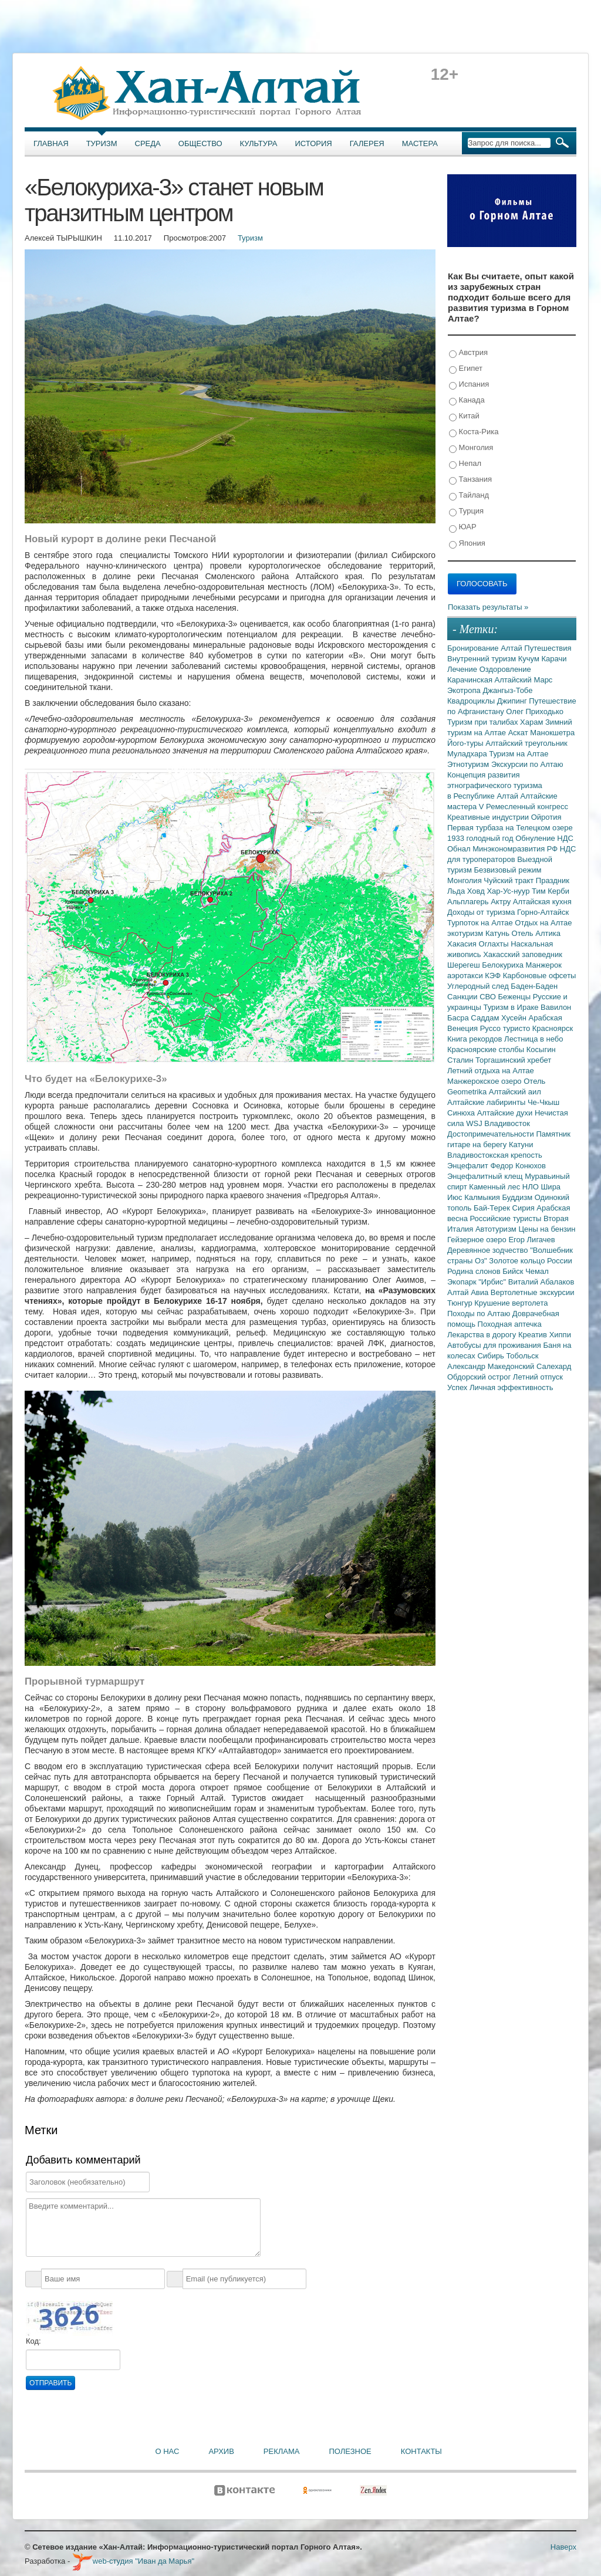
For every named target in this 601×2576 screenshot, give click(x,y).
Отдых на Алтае (543, 922)
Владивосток (507, 1123)
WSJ (475, 1123)
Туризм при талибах (483, 722)
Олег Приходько (534, 711)
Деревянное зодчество (488, 1250)
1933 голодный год (481, 838)
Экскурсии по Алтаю (527, 764)
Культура (259, 143)
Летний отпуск (538, 1376)
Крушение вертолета (511, 1303)
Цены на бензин (546, 1229)
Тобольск (522, 1355)
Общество (200, 143)
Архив (221, 2451)
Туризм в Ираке (512, 1007)
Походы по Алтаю (479, 1313)
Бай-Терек (493, 1208)
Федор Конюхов (518, 1165)
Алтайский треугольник (526, 743)
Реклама (282, 2451)
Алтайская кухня (542, 901)
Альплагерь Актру (480, 901)
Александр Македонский (491, 1366)
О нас (168, 2451)
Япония (467, 544)
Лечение (463, 669)
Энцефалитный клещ (486, 1176)
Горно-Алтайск (543, 912)
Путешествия (547, 648)
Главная (51, 143)
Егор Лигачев (531, 1239)
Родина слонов (474, 1271)
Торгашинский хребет (513, 1060)
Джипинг (513, 701)
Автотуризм (497, 1229)
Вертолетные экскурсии (533, 1292)
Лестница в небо (533, 1039)
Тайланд (469, 496)
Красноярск (552, 1028)
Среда (148, 143)
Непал (465, 464)
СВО (489, 996)
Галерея (367, 143)
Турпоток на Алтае (481, 922)
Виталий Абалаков (541, 1281)
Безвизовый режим (507, 870)
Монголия (471, 448)
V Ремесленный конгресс (523, 806)
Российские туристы (507, 1218)
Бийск (513, 1271)
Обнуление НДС (544, 838)
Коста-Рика (473, 432)
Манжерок (544, 965)
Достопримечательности (491, 1134)
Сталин (461, 1060)
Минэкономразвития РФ (516, 848)
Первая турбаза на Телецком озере (510, 827)
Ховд (477, 891)
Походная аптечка (510, 1324)
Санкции (463, 996)
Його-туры (466, 743)
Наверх (563, 2547)
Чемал (537, 1271)
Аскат (519, 732)
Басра (459, 1017)
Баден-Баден (534, 986)
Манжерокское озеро (485, 1081)
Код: (33, 2341)
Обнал (459, 848)
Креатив (533, 1334)
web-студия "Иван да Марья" (133, 2561)
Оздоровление (505, 669)
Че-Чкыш (543, 1102)
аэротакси (466, 975)
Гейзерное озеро (477, 1239)
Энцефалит (468, 1165)
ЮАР (463, 527)
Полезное (350, 2451)
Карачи (553, 658)
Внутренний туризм (482, 658)
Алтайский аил (515, 1091)
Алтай (512, 648)
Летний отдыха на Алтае (490, 1070)
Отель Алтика (536, 933)
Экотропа (464, 690)
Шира (551, 1186)
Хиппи (560, 1334)
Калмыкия (483, 1197)
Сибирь (491, 1355)
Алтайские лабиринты (487, 1102)
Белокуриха (503, 965)
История (313, 143)
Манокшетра (552, 732)
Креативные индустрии (489, 817)
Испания (469, 385)
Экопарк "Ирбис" (477, 1281)
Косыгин (541, 1049)
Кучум (530, 658)
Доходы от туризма (482, 912)
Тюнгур (460, 1303)
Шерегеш (464, 965)
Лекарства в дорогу (482, 1334)
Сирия (524, 1208)
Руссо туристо (506, 1028)
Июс (455, 1197)
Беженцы (515, 996)
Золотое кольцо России (530, 1260)
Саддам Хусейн (499, 1017)
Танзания (470, 480)
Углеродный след (479, 986)
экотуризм (466, 933)
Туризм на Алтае (518, 753)
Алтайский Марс (524, 679)
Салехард (553, 1366)
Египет (465, 369)
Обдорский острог (480, 1376)
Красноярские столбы (486, 1049)
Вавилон (556, 1007)
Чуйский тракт (510, 880)
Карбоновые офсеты (539, 975)
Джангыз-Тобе (507, 690)
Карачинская (471, 679)
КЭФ (493, 975)
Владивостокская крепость (494, 1155)
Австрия (468, 353)
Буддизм (518, 1197)
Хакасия (463, 943)
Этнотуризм (469, 764)
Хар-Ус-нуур (509, 891)
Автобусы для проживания (495, 1345)
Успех (458, 1387)
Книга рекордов (475, 1039)
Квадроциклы (472, 701)
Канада (467, 400)
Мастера (420, 143)
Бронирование (474, 648)
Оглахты (495, 943)
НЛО (531, 1186)
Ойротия (546, 817)
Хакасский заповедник (522, 954)
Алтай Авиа (469, 1292)
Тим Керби (550, 891)
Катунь (498, 933)
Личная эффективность (511, 1387)
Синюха (462, 1112)
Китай (464, 416)
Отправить (50, 2383)
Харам (532, 722)
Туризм (101, 143)
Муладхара (468, 753)
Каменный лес (495, 1186)
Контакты (421, 2451)
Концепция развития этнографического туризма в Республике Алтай (494, 785)
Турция (466, 511)
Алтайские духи (506, 1112)
